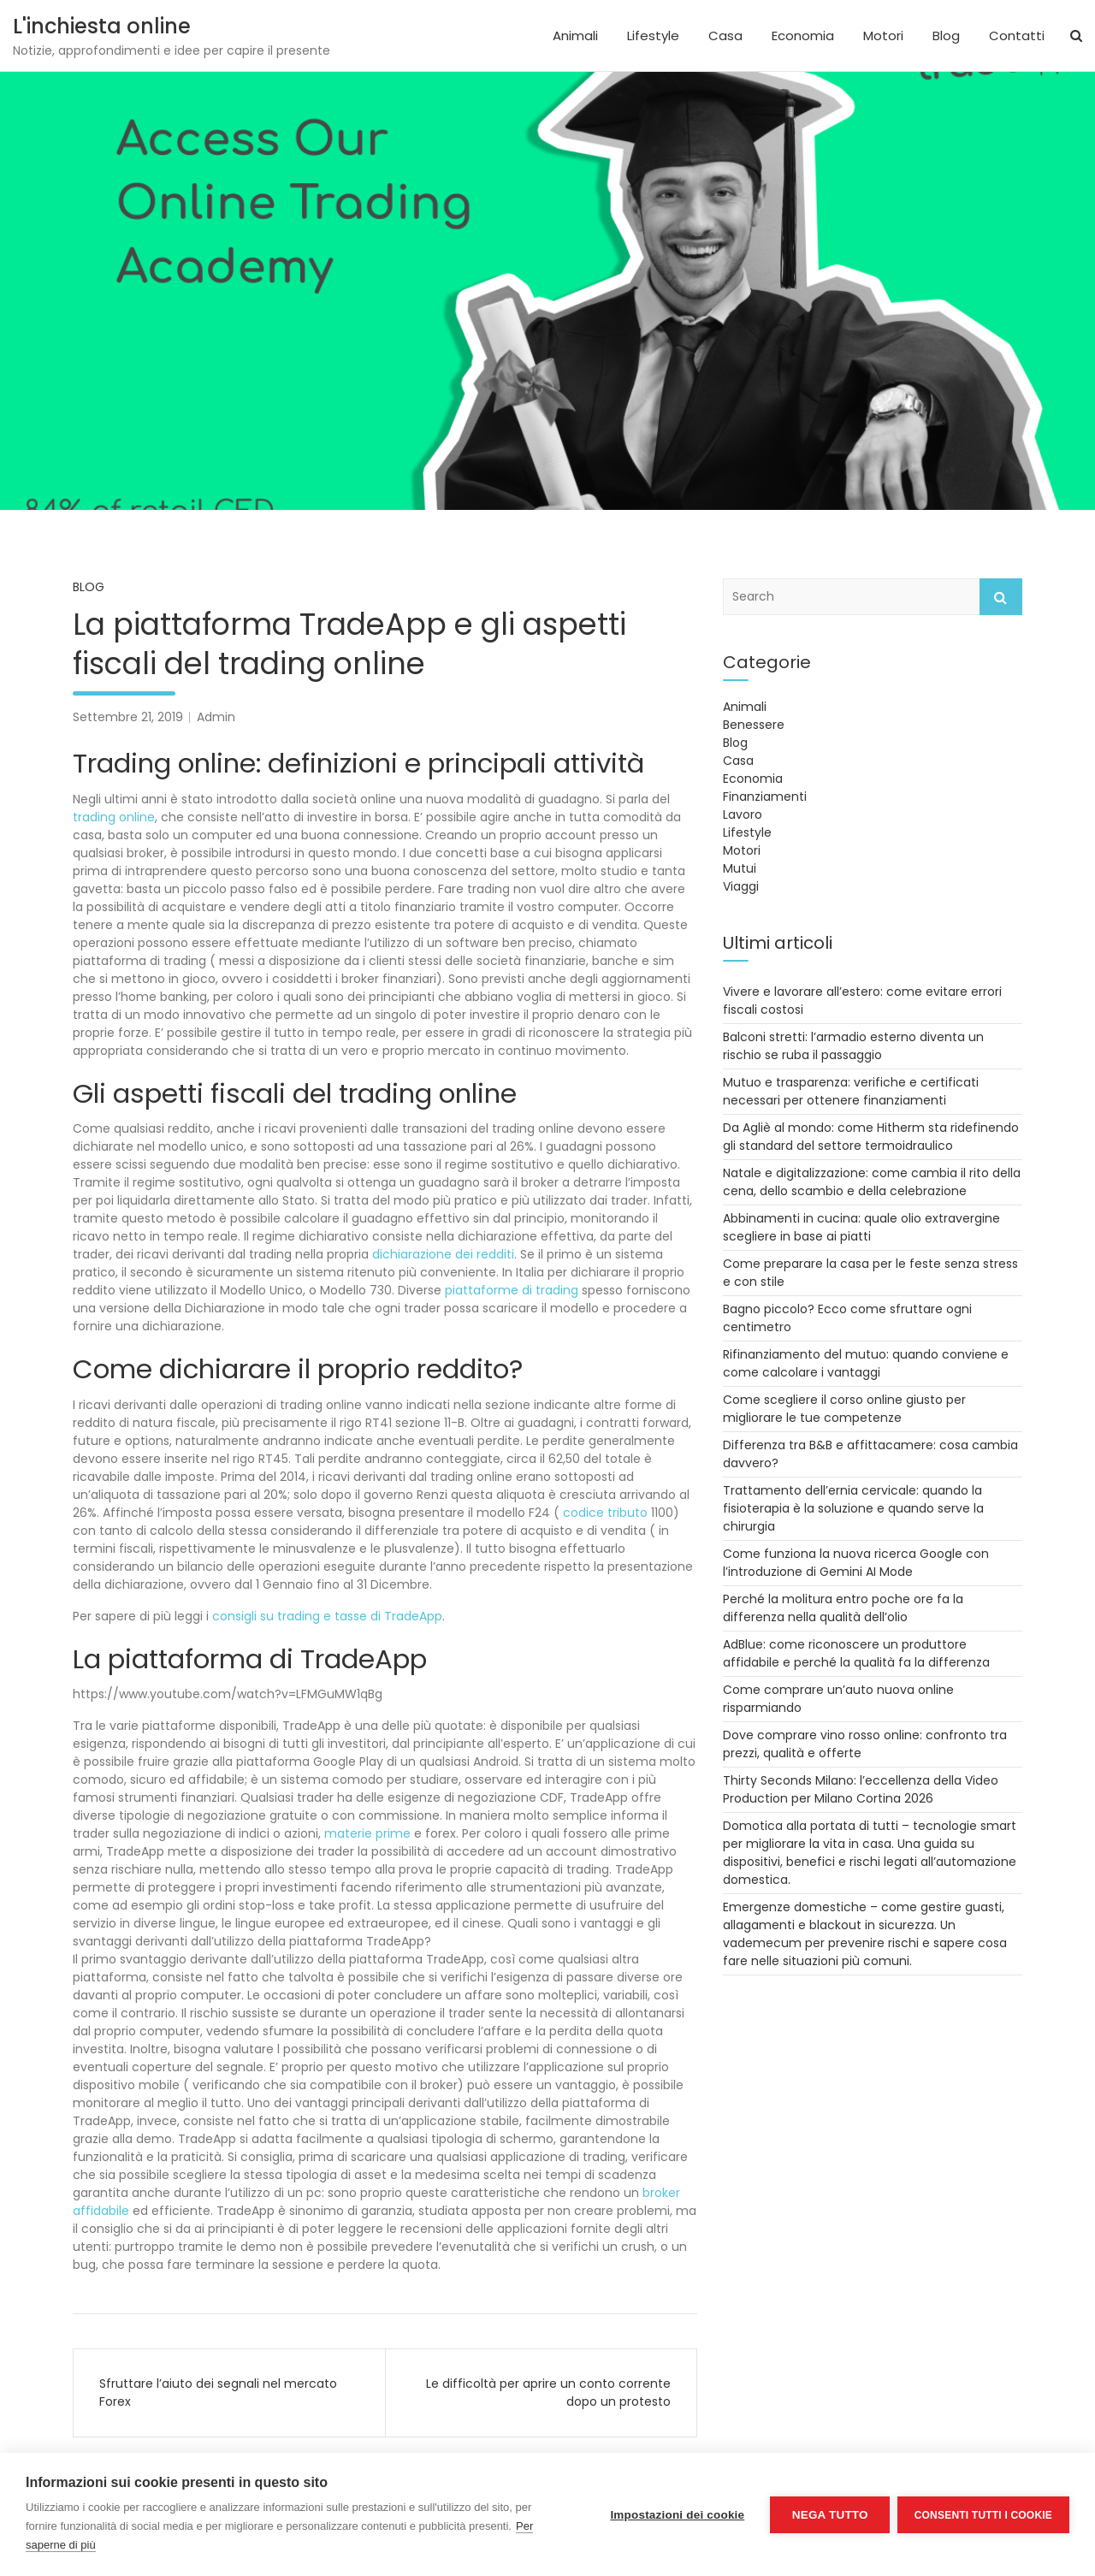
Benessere (753, 724)
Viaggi (741, 886)
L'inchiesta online (102, 26)
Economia (803, 35)
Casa (725, 35)
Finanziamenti (765, 796)
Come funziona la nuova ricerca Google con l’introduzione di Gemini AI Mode (856, 1562)
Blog (946, 35)
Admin (216, 716)
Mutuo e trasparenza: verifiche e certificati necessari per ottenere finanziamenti (851, 1091)
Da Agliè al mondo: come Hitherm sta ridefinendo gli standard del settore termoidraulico (871, 1136)
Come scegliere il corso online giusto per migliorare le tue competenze (844, 1408)
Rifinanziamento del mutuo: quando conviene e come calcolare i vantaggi (866, 1363)
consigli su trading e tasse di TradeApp (327, 1616)
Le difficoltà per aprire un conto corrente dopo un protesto (548, 2392)
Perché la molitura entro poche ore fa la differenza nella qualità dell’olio (843, 1608)
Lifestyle (653, 35)
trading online (114, 817)
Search (1001, 596)
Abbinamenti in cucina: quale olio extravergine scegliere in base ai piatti (861, 1227)
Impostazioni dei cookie (676, 2514)
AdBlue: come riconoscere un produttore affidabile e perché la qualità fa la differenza (856, 1653)
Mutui (739, 868)
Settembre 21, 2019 (128, 716)
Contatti (1017, 35)
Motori (883, 35)
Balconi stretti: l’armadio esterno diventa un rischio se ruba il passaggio (853, 1045)
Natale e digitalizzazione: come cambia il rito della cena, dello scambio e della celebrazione (872, 1181)
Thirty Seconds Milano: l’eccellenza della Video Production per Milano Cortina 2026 (860, 1789)
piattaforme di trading (511, 1290)
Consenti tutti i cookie (983, 2514)
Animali (575, 35)
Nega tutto (828, 2514)
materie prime (367, 1833)
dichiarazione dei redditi (443, 1254)
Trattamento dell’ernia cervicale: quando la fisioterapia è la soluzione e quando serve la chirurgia (853, 1508)
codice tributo (605, 1512)
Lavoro (742, 814)
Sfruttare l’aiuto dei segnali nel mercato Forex (218, 2392)
